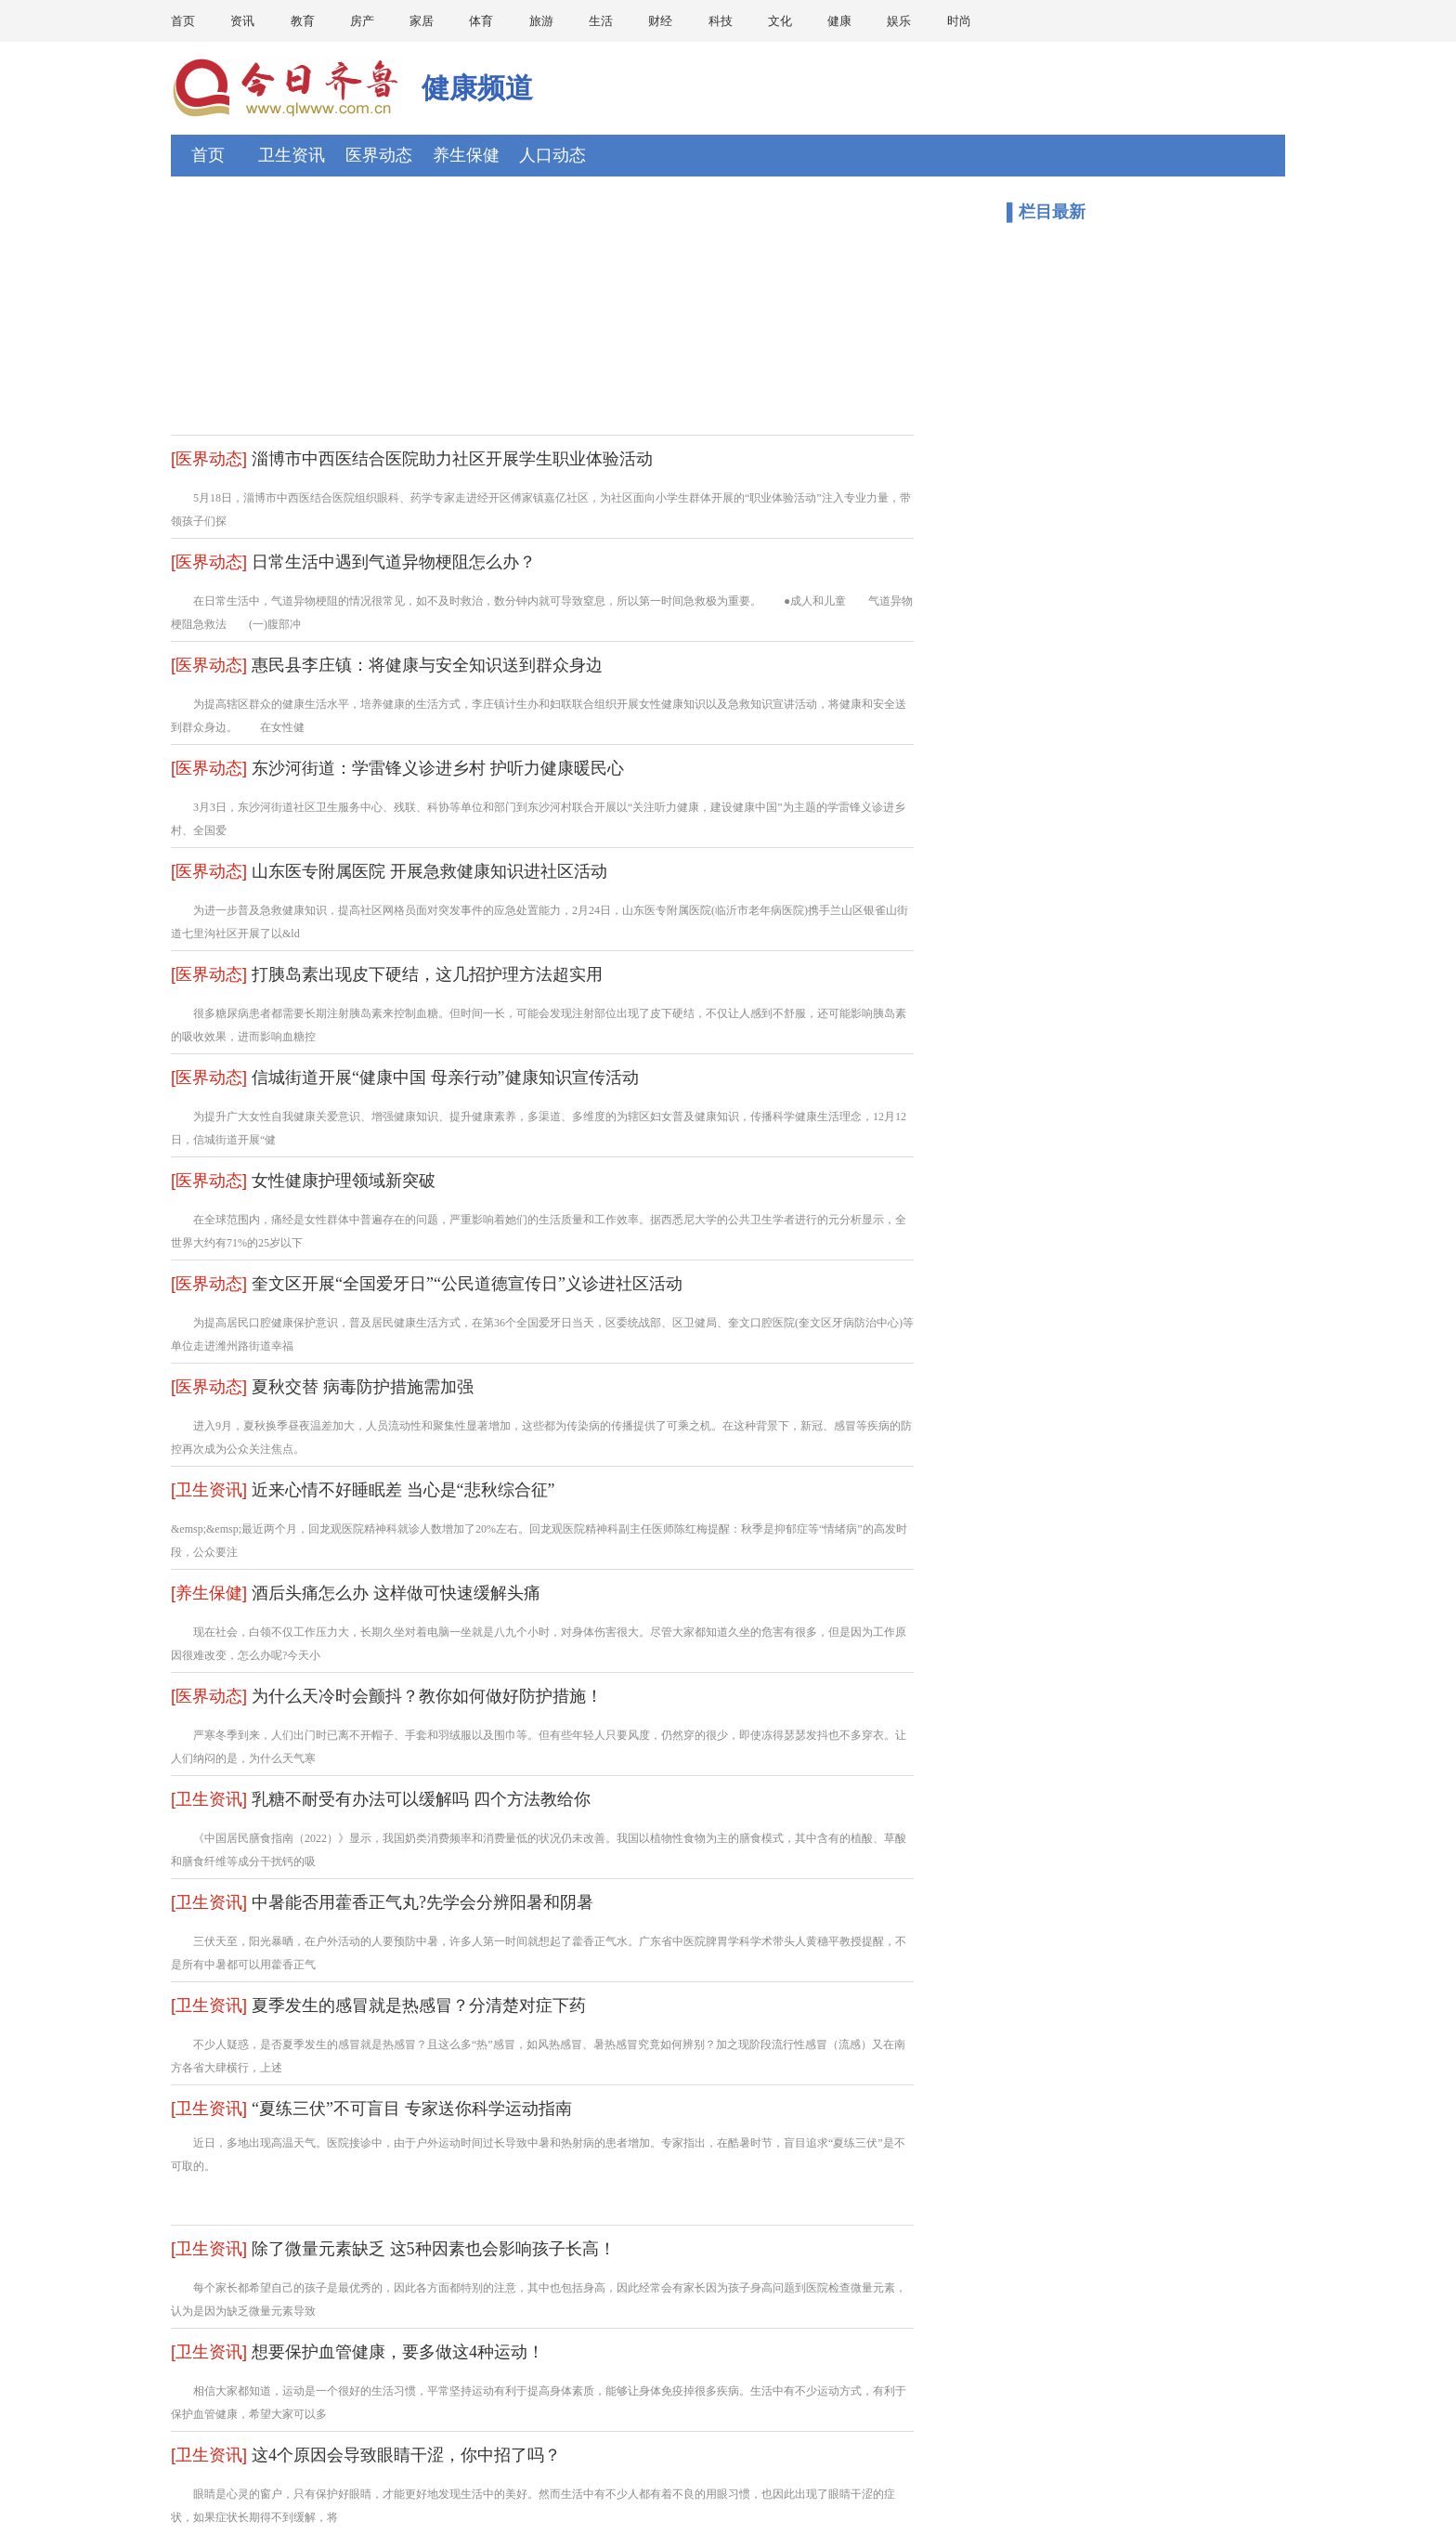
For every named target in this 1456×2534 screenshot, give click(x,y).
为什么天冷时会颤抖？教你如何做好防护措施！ (427, 1696)
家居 (422, 21)
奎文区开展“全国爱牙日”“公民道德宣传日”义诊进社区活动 (467, 1283)
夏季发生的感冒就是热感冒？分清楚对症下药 (419, 2005)
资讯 (242, 21)
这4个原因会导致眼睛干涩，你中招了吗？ (406, 2455)
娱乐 (899, 21)
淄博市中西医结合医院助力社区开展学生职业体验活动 (452, 459)
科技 (720, 21)
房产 (362, 21)
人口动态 (552, 155)
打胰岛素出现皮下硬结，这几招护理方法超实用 (427, 974)
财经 (660, 21)
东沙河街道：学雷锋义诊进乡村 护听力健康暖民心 (438, 768)
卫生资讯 (291, 155)
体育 (481, 21)
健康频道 (477, 87)
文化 (780, 21)
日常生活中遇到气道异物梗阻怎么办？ (394, 562)
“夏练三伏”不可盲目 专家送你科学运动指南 (411, 2108)
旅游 (541, 21)
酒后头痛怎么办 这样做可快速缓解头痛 (396, 1593)
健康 (839, 21)
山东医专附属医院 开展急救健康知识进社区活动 (429, 871)
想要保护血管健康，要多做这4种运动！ (398, 2352)
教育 (303, 21)
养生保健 (466, 155)
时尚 (959, 21)
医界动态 (378, 155)
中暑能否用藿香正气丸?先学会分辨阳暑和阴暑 (422, 1902)
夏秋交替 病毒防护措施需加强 (363, 1387)
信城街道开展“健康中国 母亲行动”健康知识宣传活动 (445, 1077)
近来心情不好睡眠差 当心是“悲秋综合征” (403, 1490)
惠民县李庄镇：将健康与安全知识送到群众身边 (427, 665)
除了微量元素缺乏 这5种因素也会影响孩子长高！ (434, 2249)
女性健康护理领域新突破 (344, 1180)
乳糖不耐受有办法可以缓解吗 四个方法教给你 (421, 1799)
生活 (601, 21)
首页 (183, 21)
